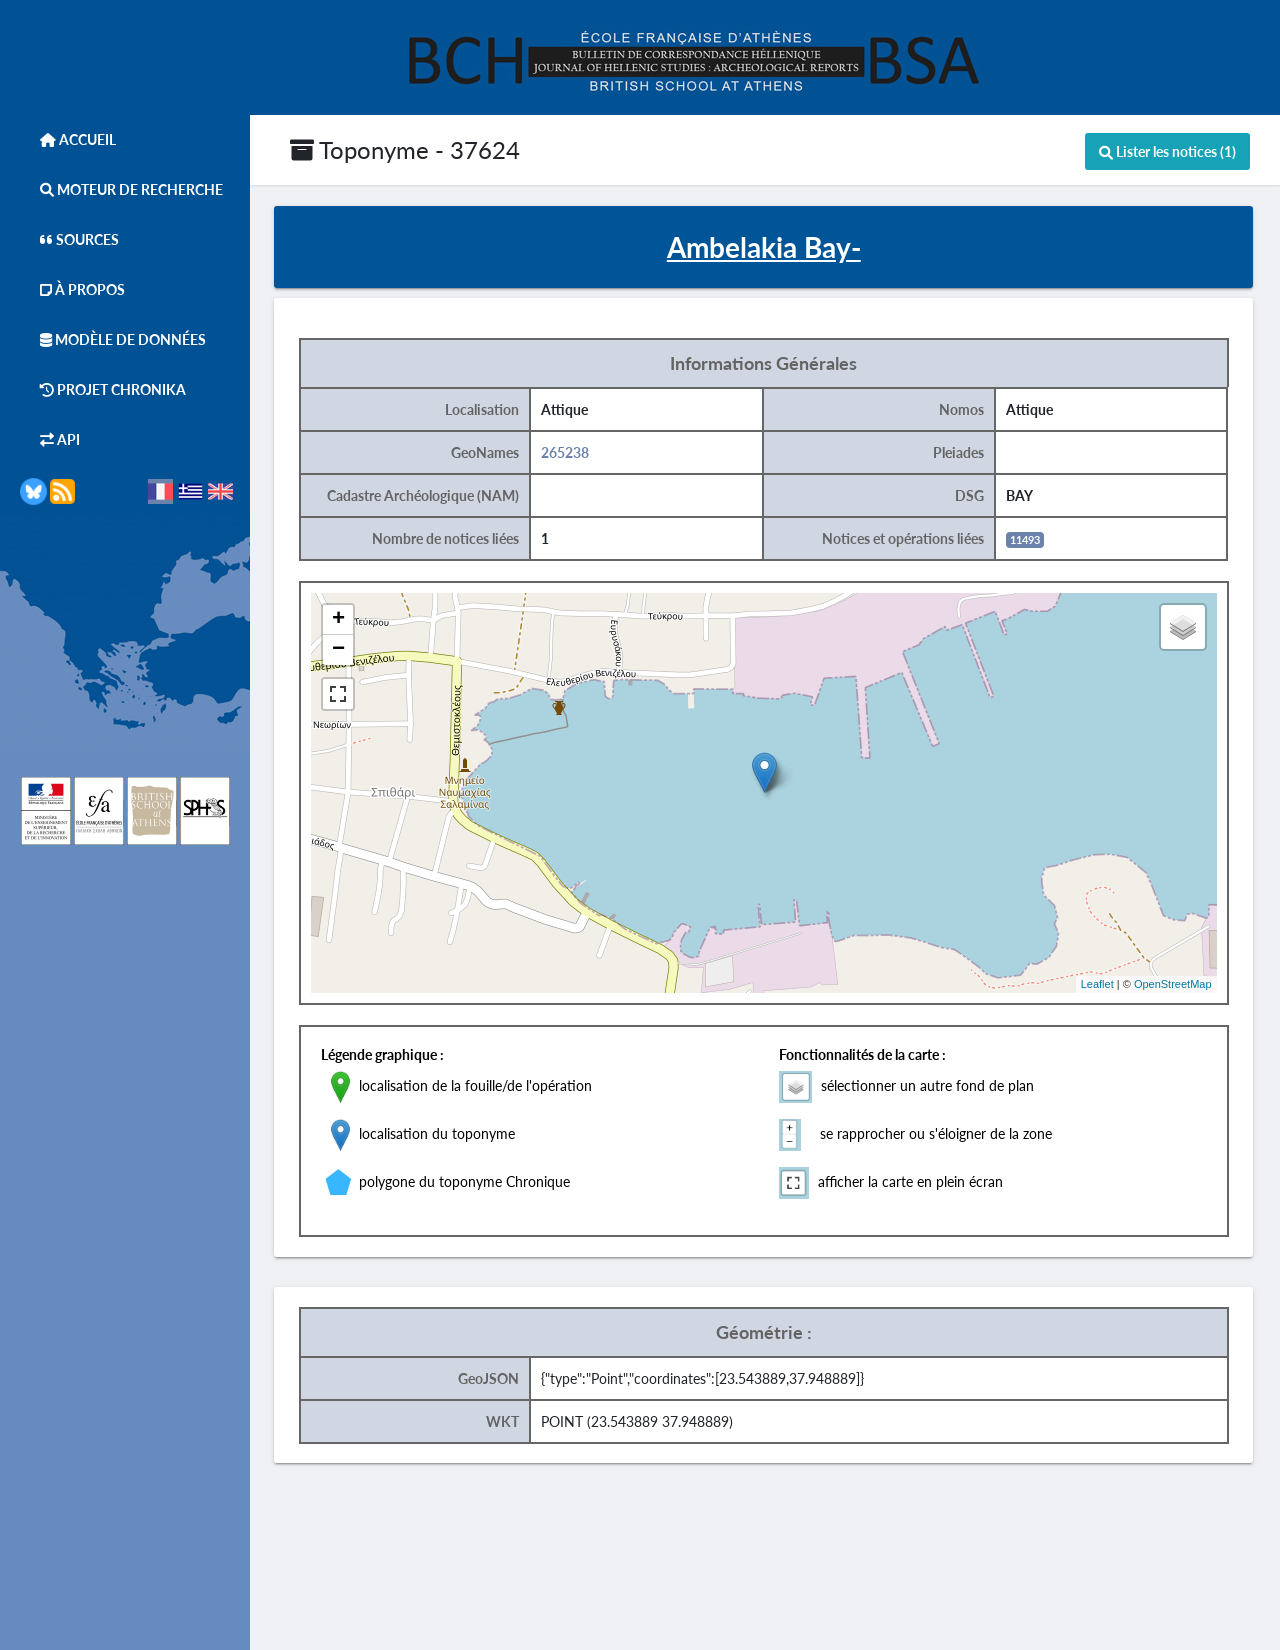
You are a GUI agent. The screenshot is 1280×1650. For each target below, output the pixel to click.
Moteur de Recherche (121, 189)
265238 (571, 452)
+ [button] (344, 620)
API (50, 439)
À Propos (72, 289)
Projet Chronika (103, 389)
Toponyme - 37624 (405, 149)
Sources (69, 239)
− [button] (344, 650)
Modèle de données (113, 339)
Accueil (68, 139)
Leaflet (1102, 985)
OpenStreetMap (1178, 985)
